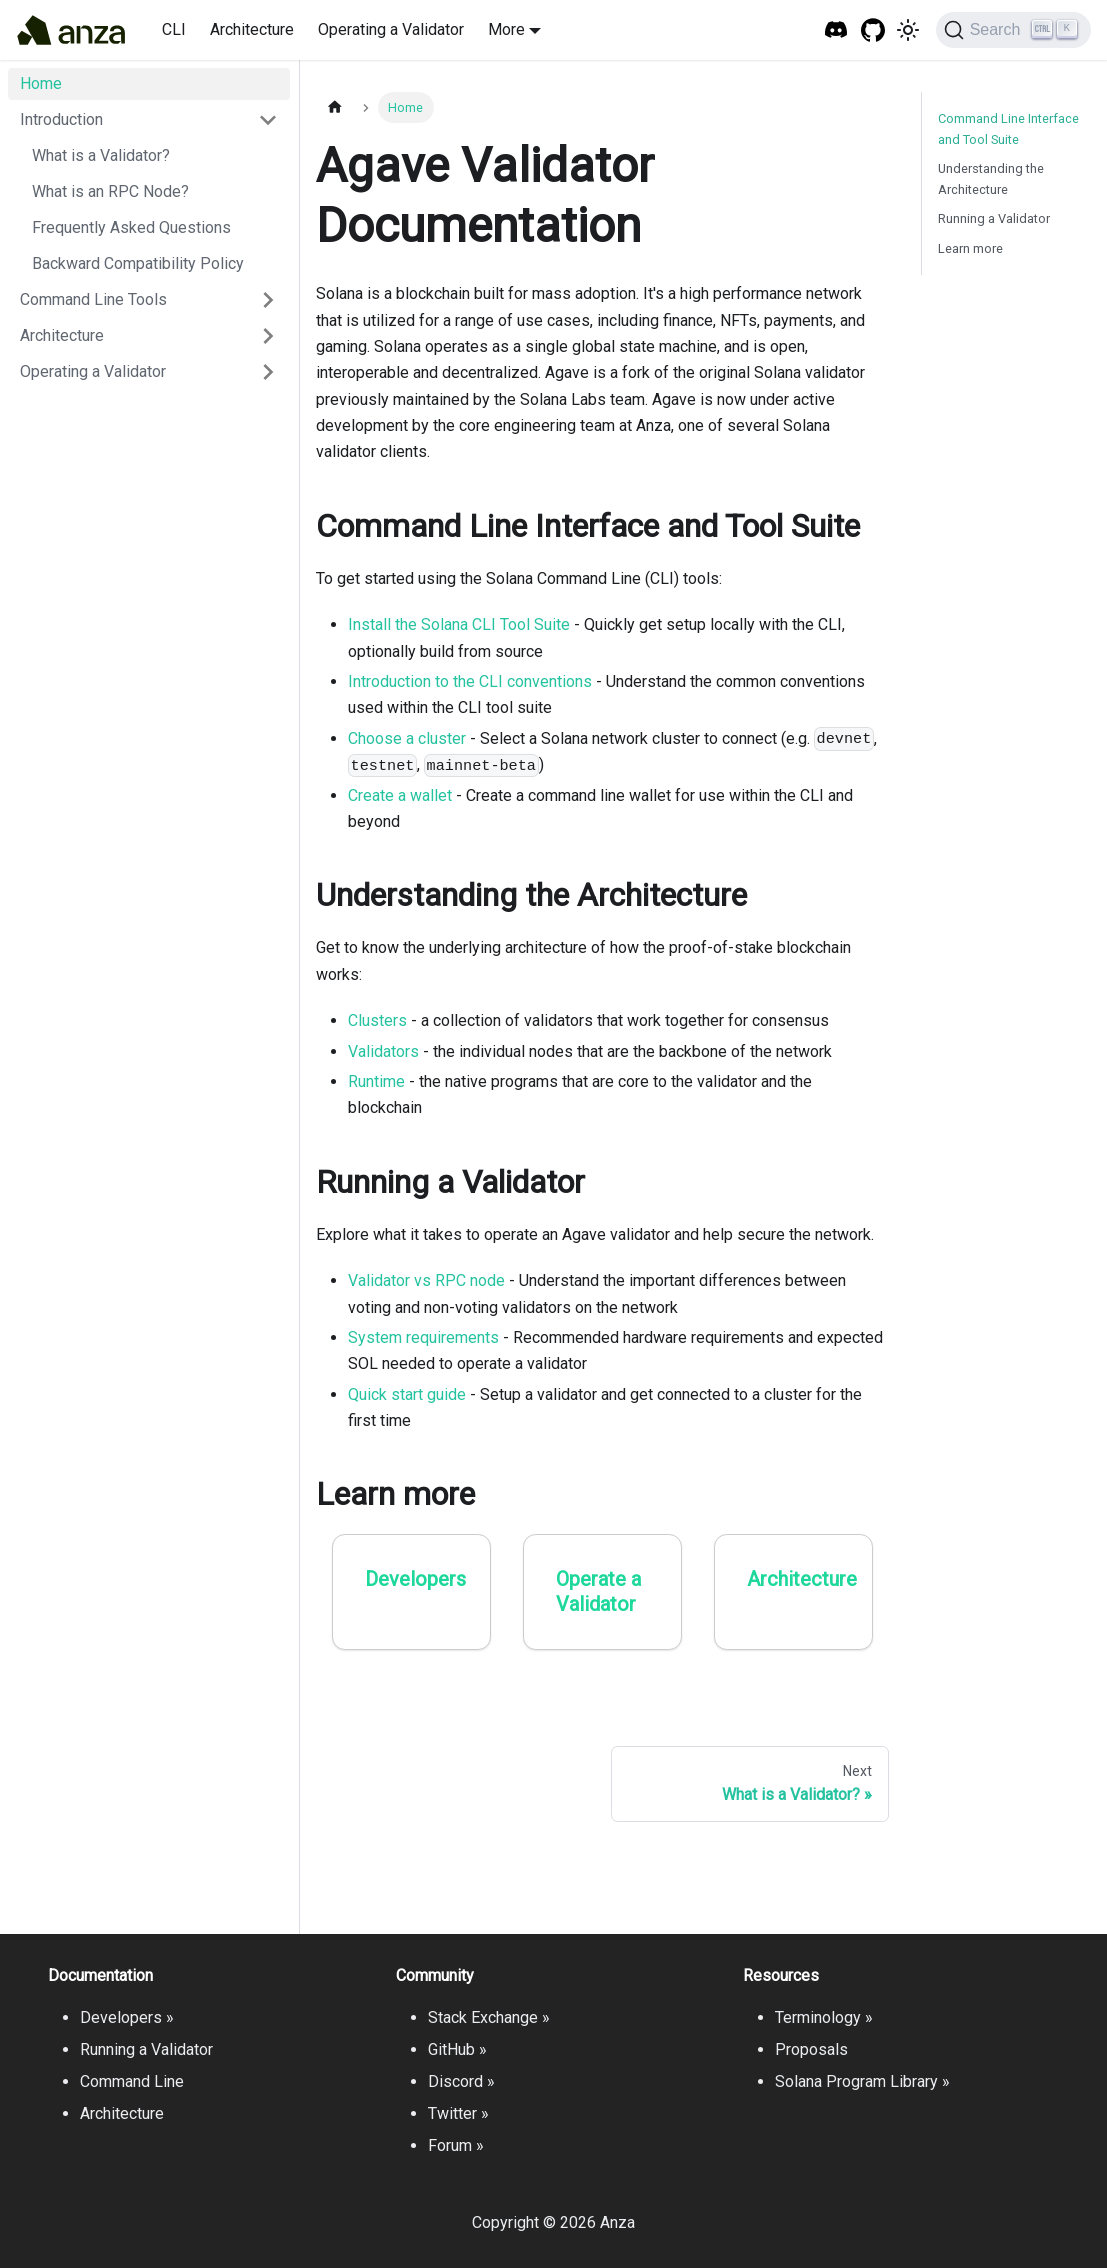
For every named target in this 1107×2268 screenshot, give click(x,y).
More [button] (506, 29)
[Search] (1013, 30)
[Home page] (335, 107)
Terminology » (824, 2017)
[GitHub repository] (873, 30)
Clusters (377, 1020)
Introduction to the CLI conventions (470, 681)
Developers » (127, 2017)
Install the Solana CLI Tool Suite (459, 624)
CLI (174, 29)
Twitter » (458, 2113)
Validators (383, 1051)
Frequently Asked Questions (131, 227)
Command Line (132, 2081)
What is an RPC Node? (110, 191)
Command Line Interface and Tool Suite (1008, 129)
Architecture (252, 29)
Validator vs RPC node (426, 1280)
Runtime (376, 1081)
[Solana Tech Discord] (836, 30)
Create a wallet (400, 795)
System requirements (423, 1337)
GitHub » (457, 2049)
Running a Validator (994, 218)
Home (41, 83)
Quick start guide (407, 1394)
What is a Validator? (101, 155)
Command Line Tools (93, 299)
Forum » (456, 2145)
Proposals (811, 2049)
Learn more (970, 248)
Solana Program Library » (862, 2081)
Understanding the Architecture (991, 179)
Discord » (461, 2081)
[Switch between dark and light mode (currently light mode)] (908, 30)
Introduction (61, 119)
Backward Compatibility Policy (138, 263)
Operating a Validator (391, 29)
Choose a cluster (407, 738)
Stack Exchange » (489, 2017)
